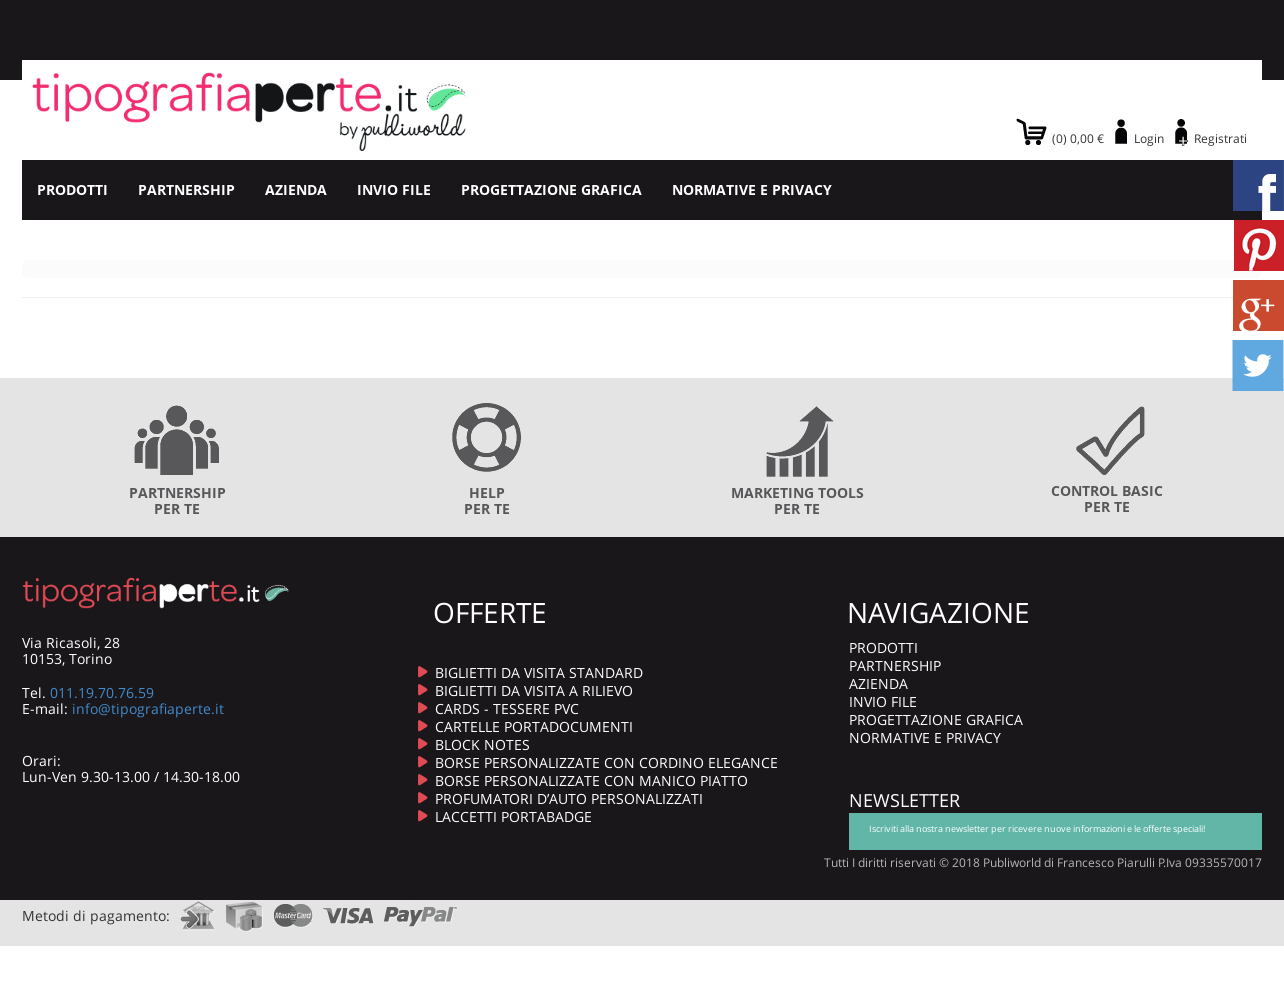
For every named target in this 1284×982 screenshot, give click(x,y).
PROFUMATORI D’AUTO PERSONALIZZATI (569, 798)
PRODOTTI (72, 189)
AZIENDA (296, 189)
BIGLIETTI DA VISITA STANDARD (539, 672)
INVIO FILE (394, 189)
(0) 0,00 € (1078, 138)
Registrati (1220, 138)
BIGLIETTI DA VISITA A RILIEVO (534, 690)
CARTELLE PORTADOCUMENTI (534, 726)
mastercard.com (293, 909)
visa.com (348, 909)
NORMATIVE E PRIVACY (752, 189)
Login (1149, 138)
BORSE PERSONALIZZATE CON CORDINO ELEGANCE (606, 762)
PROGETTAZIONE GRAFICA (551, 189)
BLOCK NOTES (482, 744)
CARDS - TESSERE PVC (507, 708)
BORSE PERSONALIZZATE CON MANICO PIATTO (591, 780)
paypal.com (421, 909)
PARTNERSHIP (186, 189)
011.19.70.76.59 (102, 692)
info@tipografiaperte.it (148, 708)
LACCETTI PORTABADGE (513, 816)
